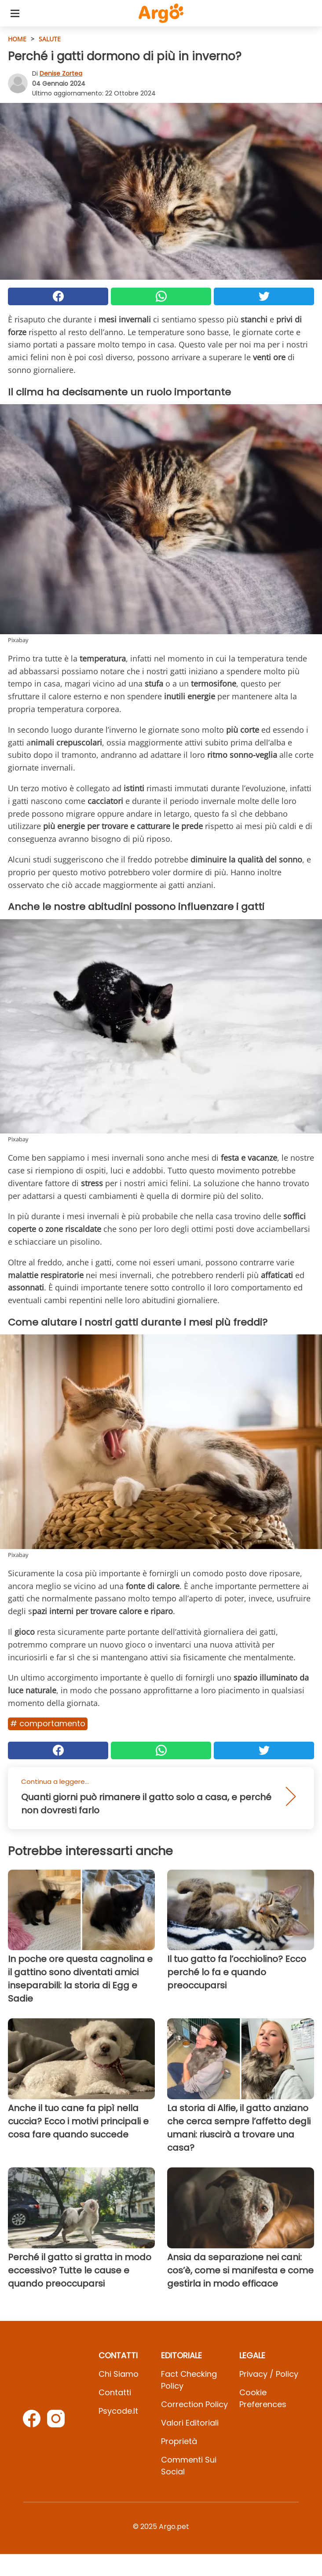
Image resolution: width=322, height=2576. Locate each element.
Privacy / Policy (268, 2373)
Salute (50, 39)
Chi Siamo (119, 2373)
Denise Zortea (61, 73)
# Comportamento (47, 1723)
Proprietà (179, 2441)
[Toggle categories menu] (15, 13)
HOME (17, 39)
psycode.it (118, 2410)
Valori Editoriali (190, 2422)
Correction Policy (194, 2404)
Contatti (115, 2392)
